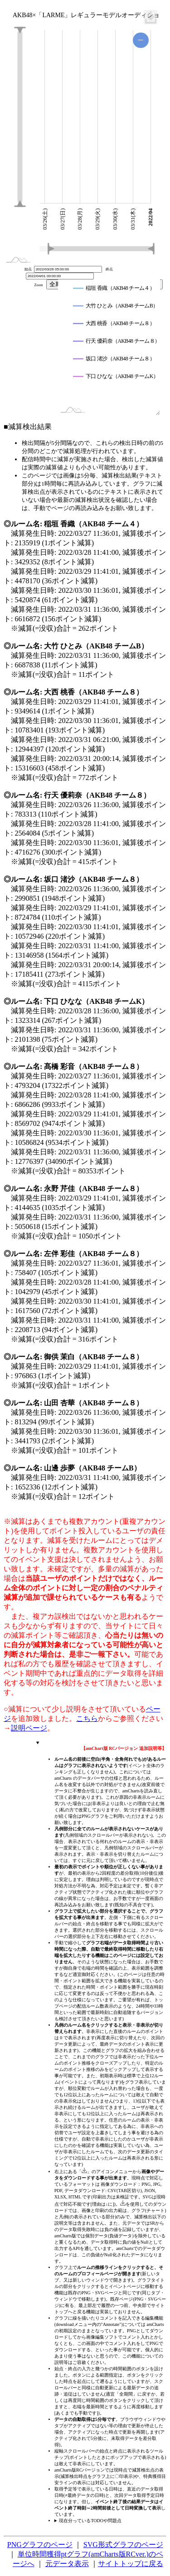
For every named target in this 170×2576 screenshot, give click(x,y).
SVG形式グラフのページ (123, 2544)
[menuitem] (150, 17)
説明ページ (29, 1728)
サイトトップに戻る (130, 2563)
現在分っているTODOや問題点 (90, 2520)
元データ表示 (67, 2563)
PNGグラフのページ (40, 2544)
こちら (87, 1718)
